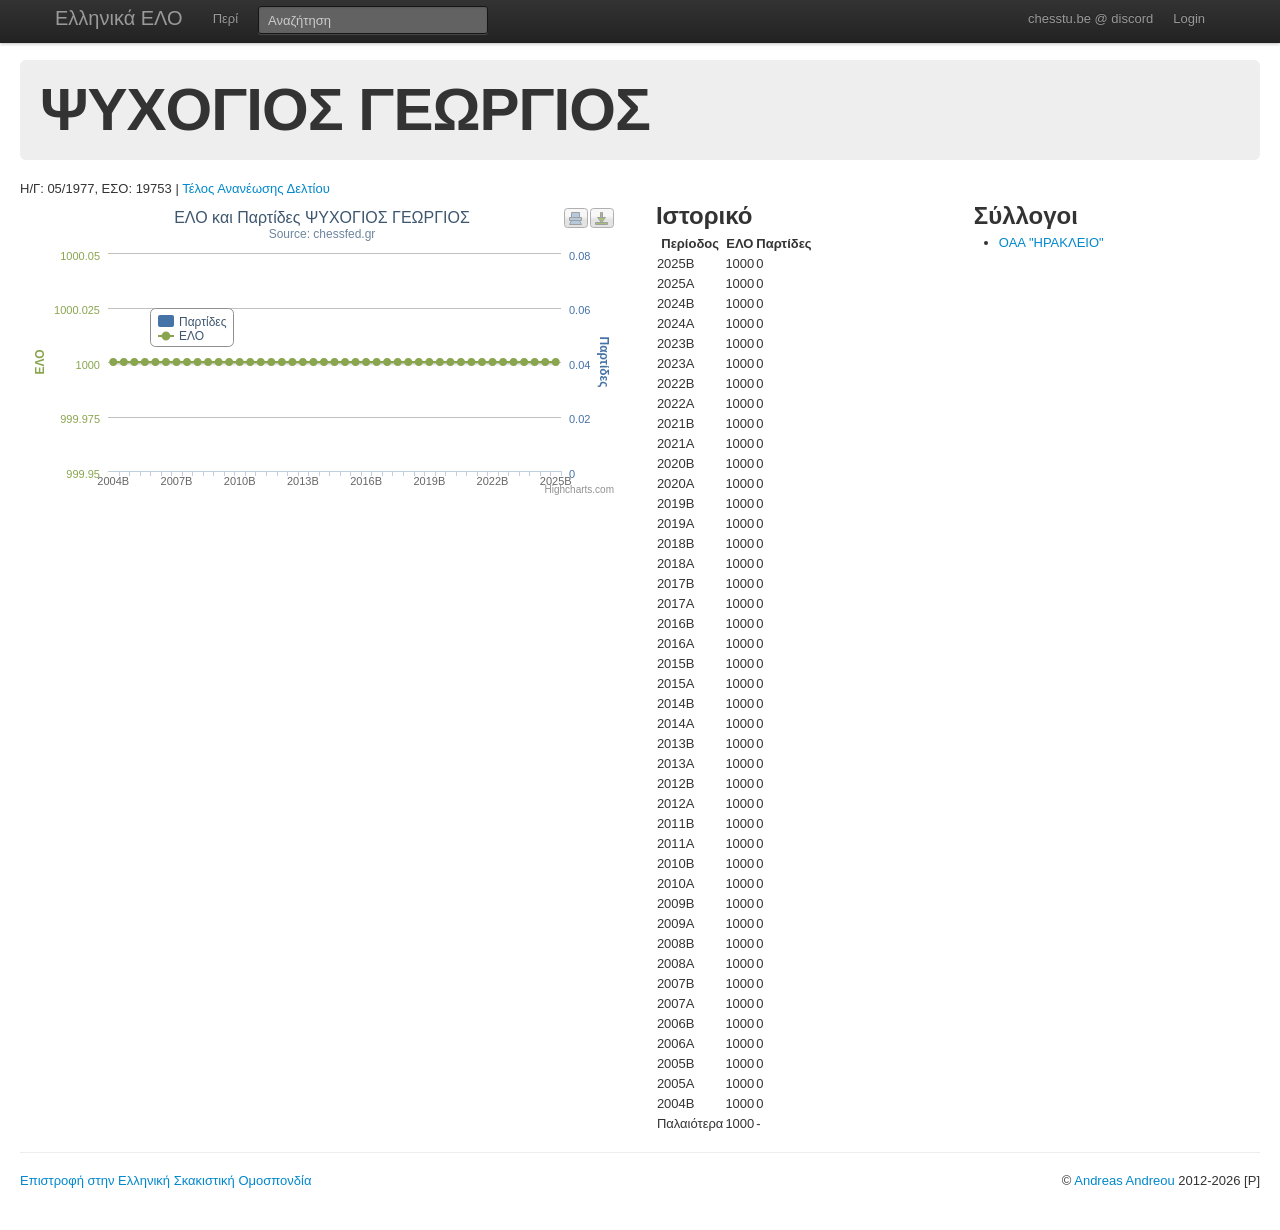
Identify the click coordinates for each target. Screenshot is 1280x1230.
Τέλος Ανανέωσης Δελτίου (256, 188)
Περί (225, 18)
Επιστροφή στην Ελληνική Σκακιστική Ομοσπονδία (165, 1180)
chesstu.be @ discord (1090, 18)
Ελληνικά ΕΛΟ (119, 18)
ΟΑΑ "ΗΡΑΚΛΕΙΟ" (1051, 242)
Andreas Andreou (1124, 1180)
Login (1189, 18)
